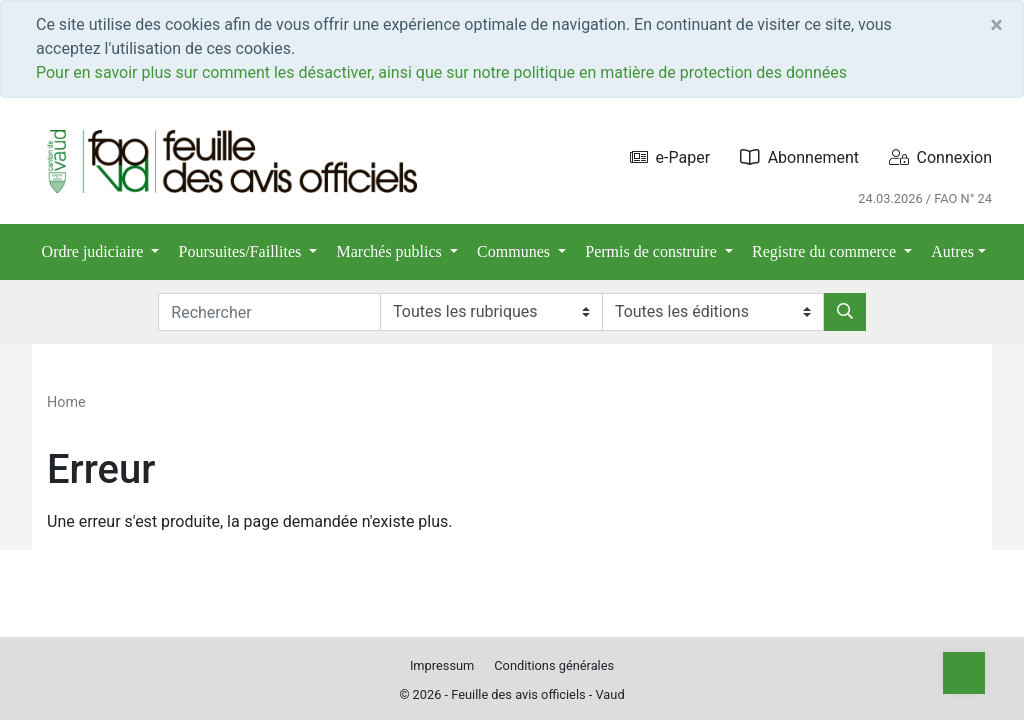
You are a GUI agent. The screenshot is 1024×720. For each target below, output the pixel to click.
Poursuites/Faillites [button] (242, 251)
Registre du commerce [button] (826, 251)
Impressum (442, 665)
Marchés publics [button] (391, 251)
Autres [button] (952, 251)
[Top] (964, 673)
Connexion (940, 157)
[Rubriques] (491, 312)
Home (66, 402)
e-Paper (670, 157)
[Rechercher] (845, 312)
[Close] (996, 25)
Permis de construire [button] (653, 251)
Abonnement (799, 157)
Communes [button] (515, 251)
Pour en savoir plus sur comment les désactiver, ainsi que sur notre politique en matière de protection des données (441, 72)
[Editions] (713, 312)
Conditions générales (554, 665)
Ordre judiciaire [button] (95, 251)
